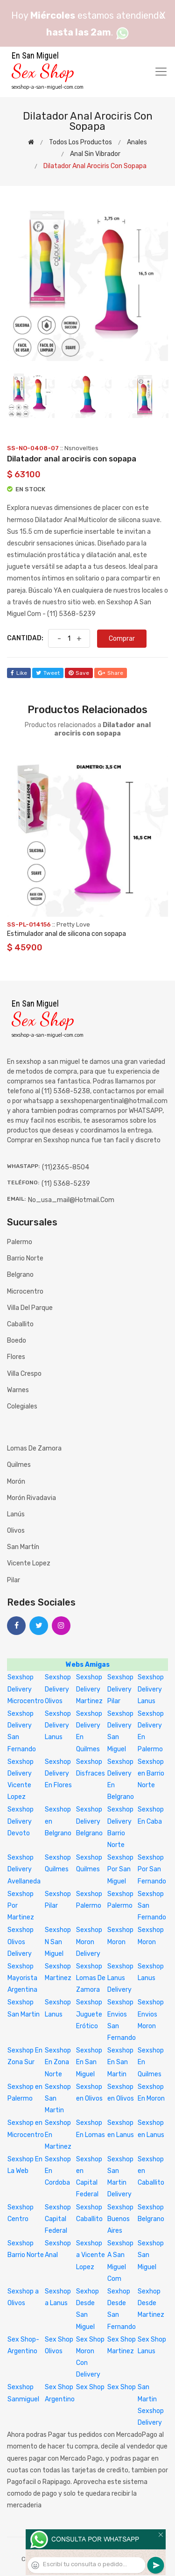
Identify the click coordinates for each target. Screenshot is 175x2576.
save (79, 673)
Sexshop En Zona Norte (58, 2062)
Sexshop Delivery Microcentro (25, 1689)
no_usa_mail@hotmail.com (71, 1200)
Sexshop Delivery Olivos (58, 1689)
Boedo (16, 1341)
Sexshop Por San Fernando (152, 1869)
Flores (16, 1357)
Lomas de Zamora (34, 1448)
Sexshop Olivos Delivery (20, 1941)
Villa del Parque (30, 1308)
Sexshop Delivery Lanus (151, 1689)
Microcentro (25, 1291)
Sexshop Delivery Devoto (20, 1821)
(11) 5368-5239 (66, 1184)
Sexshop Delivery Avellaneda (24, 1869)
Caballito (20, 1324)
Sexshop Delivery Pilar (120, 1689)
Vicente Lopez (28, 1563)
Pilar (13, 1580)
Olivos (16, 1531)
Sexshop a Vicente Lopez (90, 2255)
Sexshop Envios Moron (151, 2014)
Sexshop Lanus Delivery (120, 1978)
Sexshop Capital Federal (58, 2219)
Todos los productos (80, 142)
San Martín (23, 1547)
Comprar (122, 639)
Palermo (19, 1242)
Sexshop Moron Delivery (89, 1941)
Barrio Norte (25, 1258)
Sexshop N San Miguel (58, 1941)
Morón (16, 1482)
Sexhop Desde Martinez (151, 2303)
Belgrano (20, 1275)
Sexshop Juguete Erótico (89, 2014)
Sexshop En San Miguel (89, 2062)
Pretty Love (73, 924)
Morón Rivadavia (31, 1498)
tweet (48, 673)
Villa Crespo (24, 1374)
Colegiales (22, 1406)
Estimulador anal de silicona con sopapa (66, 934)
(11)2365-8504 (65, 1167)
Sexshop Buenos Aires (120, 2219)
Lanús (16, 1514)
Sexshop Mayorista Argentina (22, 1978)
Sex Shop (90, 2387)
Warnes (18, 1390)
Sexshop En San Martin (120, 2062)
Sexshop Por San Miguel (120, 1869)
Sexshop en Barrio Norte (151, 1773)
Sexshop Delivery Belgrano (89, 1821)
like (19, 673)
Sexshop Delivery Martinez (89, 1689)
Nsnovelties (81, 448)
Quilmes (19, 1465)
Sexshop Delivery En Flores (58, 1773)
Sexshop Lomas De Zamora (90, 1978)
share (110, 673)
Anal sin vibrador (95, 154)
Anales (137, 142)
